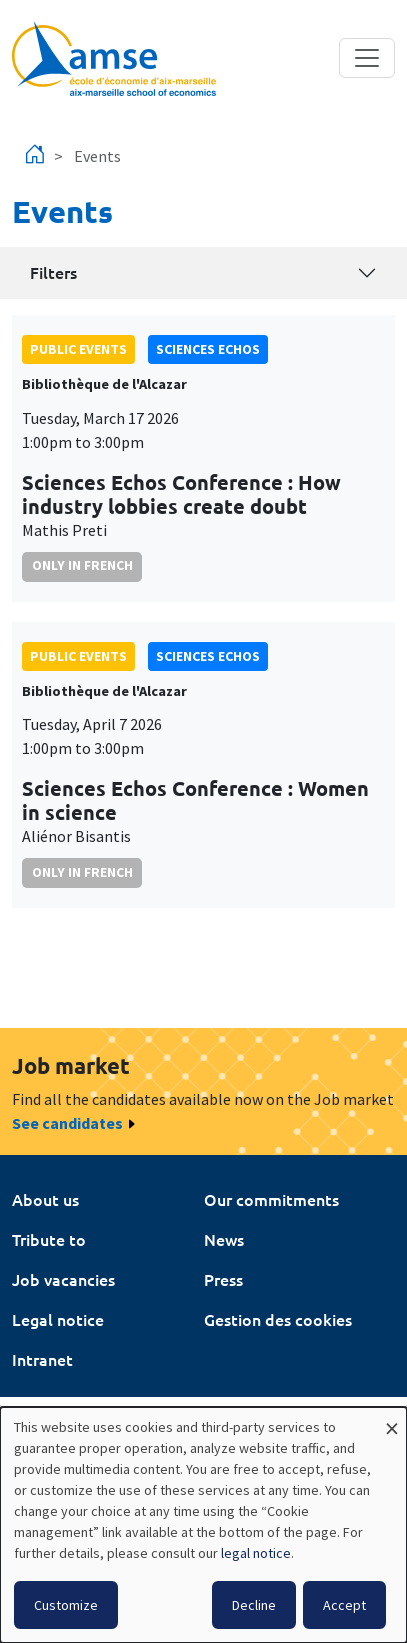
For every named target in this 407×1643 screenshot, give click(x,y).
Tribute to (49, 1239)
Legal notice (58, 1319)
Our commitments (271, 1199)
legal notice (256, 1553)
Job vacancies (63, 1279)
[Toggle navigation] (367, 58)
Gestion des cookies (278, 1319)
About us (45, 1199)
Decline (254, 1605)
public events (78, 349)
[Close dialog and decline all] (392, 1419)
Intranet (42, 1359)
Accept (344, 1605)
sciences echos (208, 349)
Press (223, 1279)
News (224, 1239)
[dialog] (203, 1525)
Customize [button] (66, 1605)
